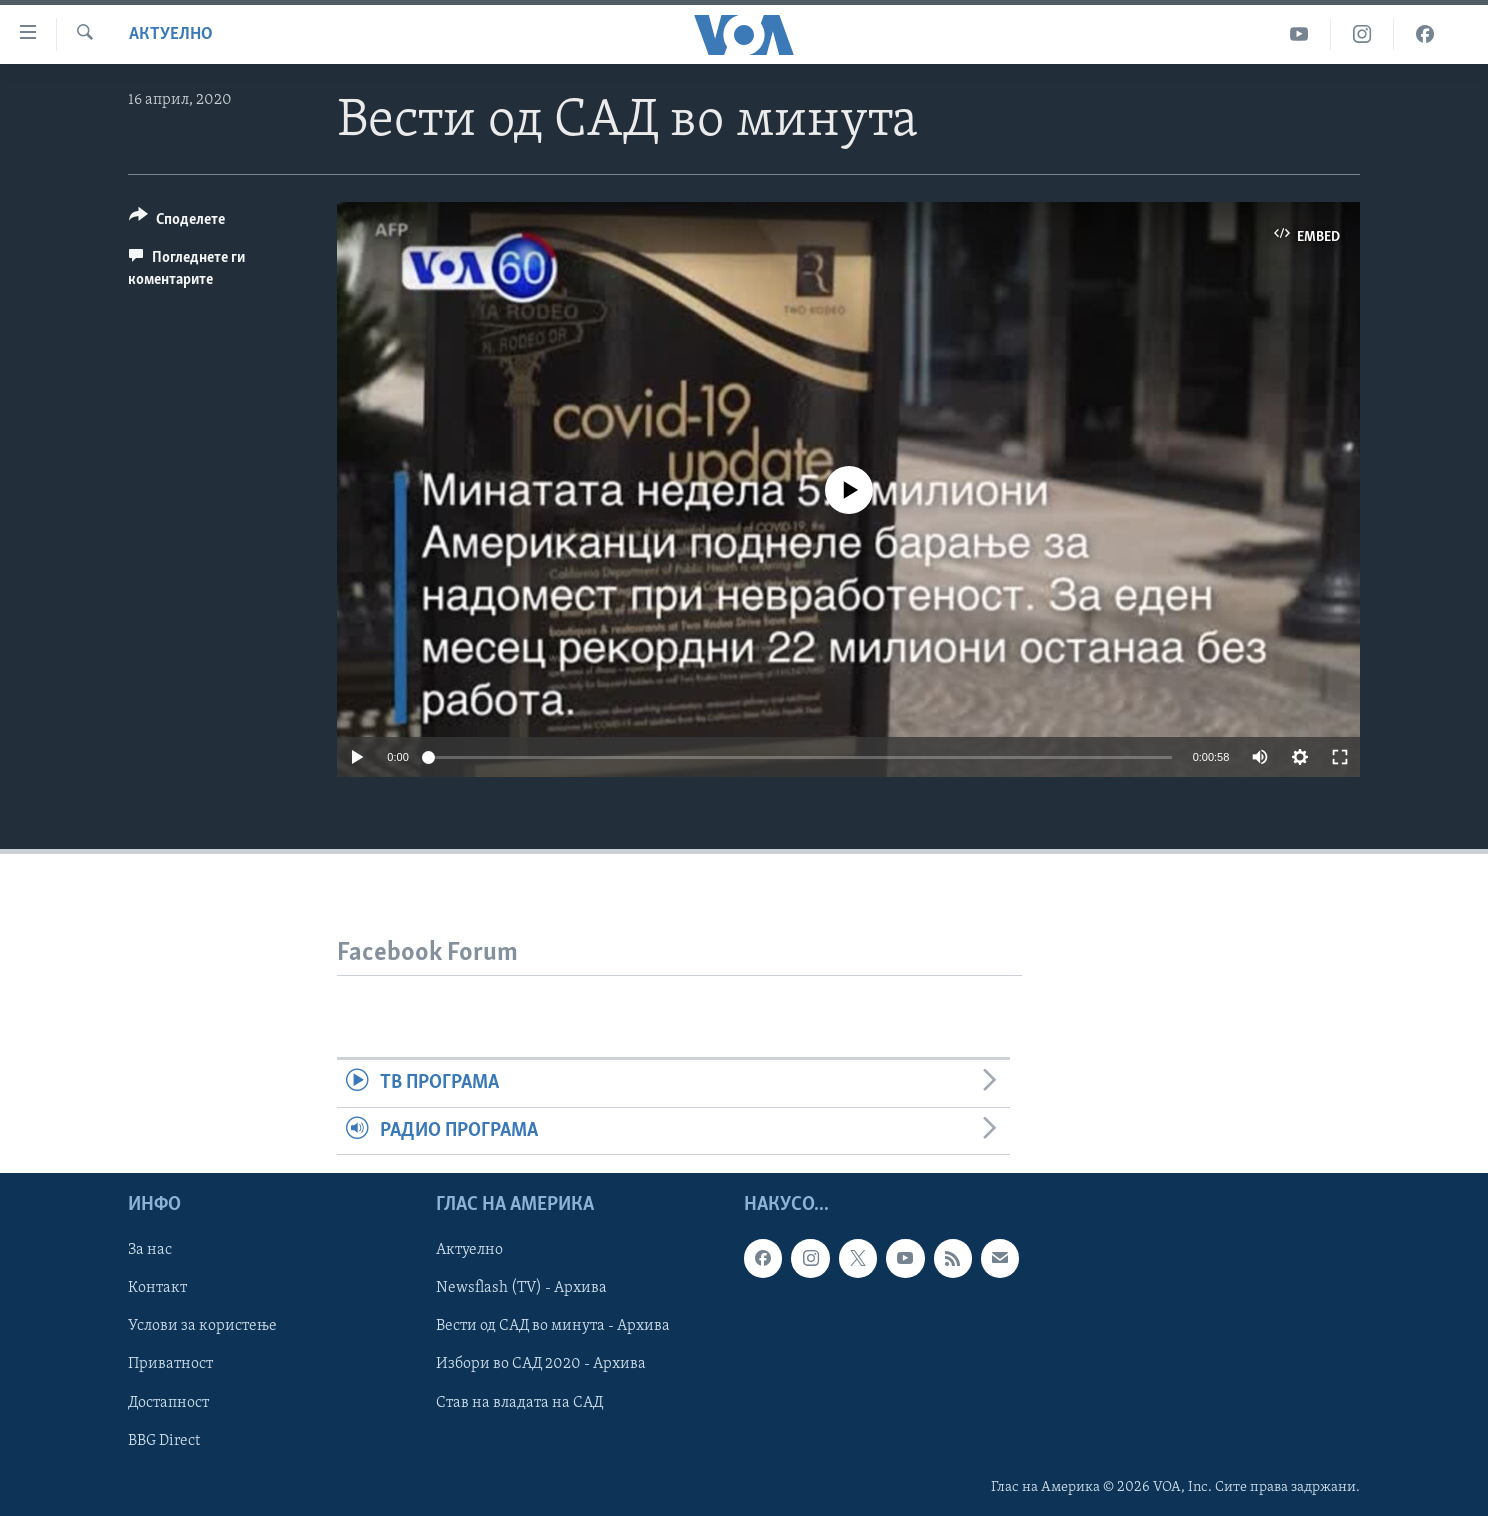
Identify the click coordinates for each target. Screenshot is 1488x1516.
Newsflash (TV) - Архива (521, 1288)
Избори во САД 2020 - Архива (541, 1364)
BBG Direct (164, 1440)
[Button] (177, 222)
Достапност (168, 1402)
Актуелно (171, 34)
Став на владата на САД (519, 1402)
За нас (150, 1250)
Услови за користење (202, 1326)
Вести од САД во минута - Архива (553, 1326)
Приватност (170, 1364)
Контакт (157, 1288)
